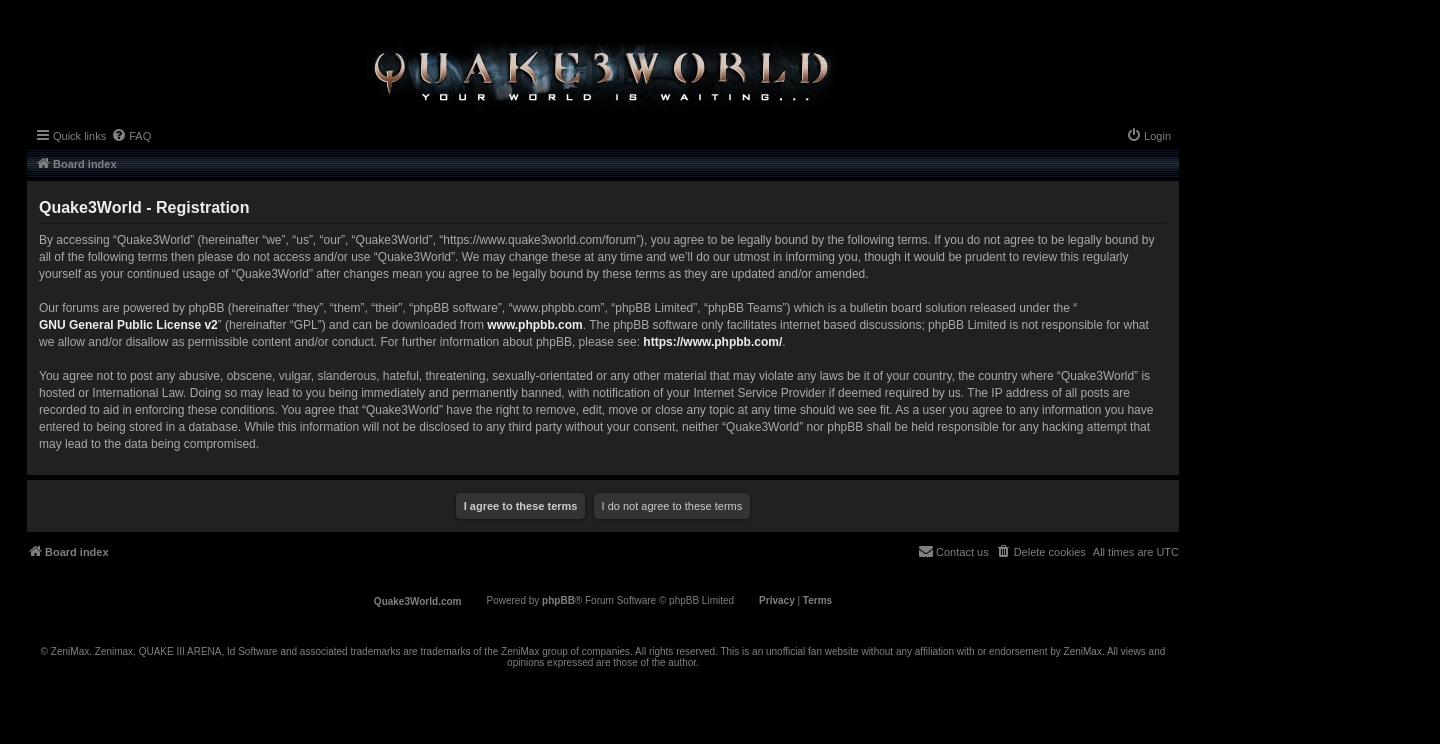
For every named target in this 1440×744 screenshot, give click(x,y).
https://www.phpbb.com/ (712, 342)
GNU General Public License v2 (128, 325)
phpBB (558, 600)
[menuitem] (131, 136)
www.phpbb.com (535, 325)
